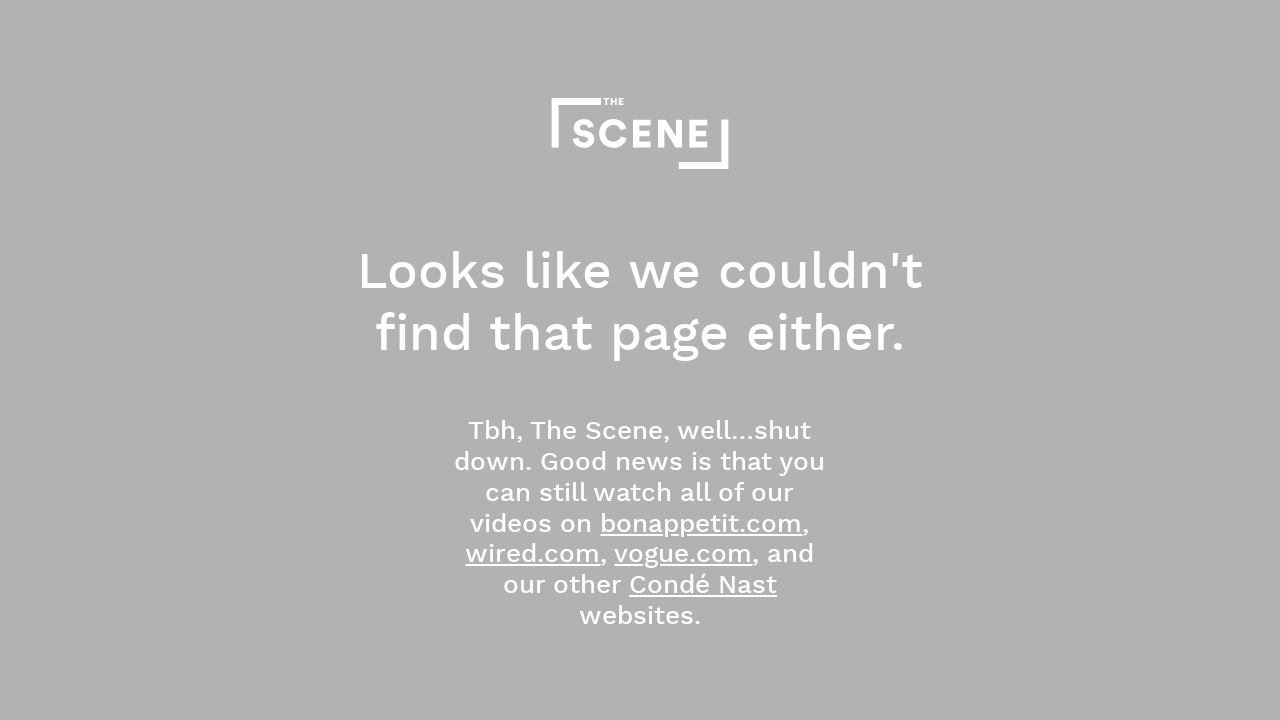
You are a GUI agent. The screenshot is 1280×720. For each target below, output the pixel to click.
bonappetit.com (701, 524)
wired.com (532, 554)
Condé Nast (703, 585)
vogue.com (683, 554)
